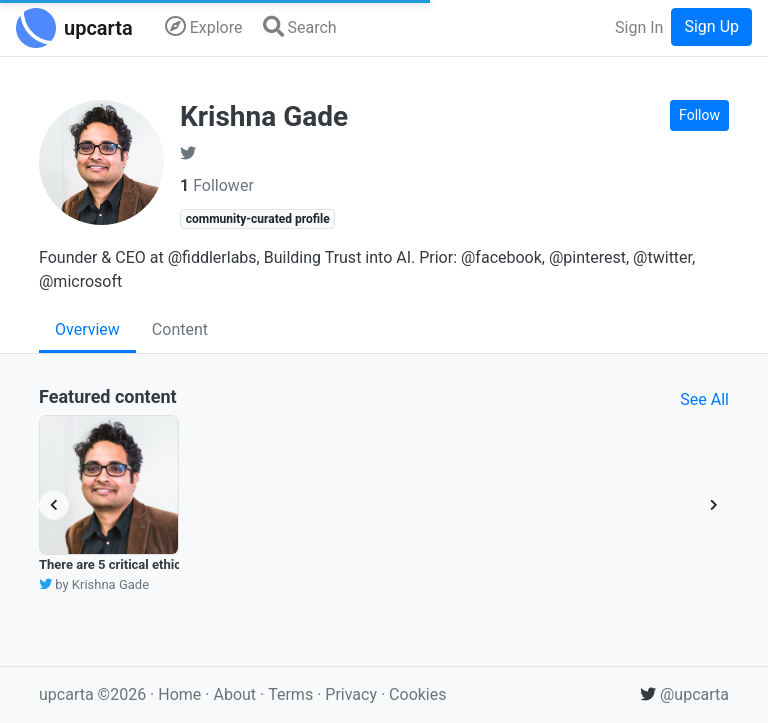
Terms (292, 694)
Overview (87, 329)
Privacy (353, 694)
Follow (699, 115)
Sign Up (711, 26)
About (234, 694)
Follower (217, 185)
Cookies (417, 694)
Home (179, 694)
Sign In (639, 27)
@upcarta (684, 694)
